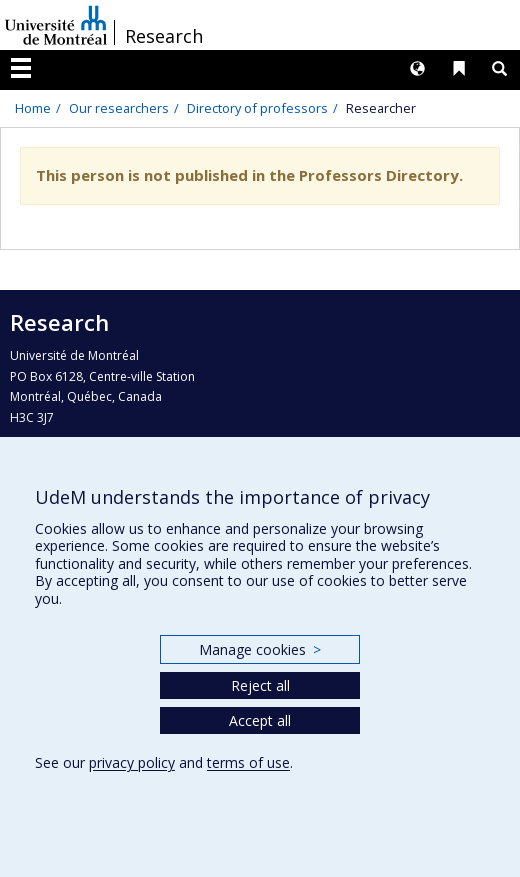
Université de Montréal (56, 25)
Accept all (260, 720)
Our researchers (119, 108)
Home (33, 108)
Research (164, 36)
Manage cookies (259, 649)
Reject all (260, 685)
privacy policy (132, 762)
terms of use (248, 762)
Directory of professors (257, 108)
